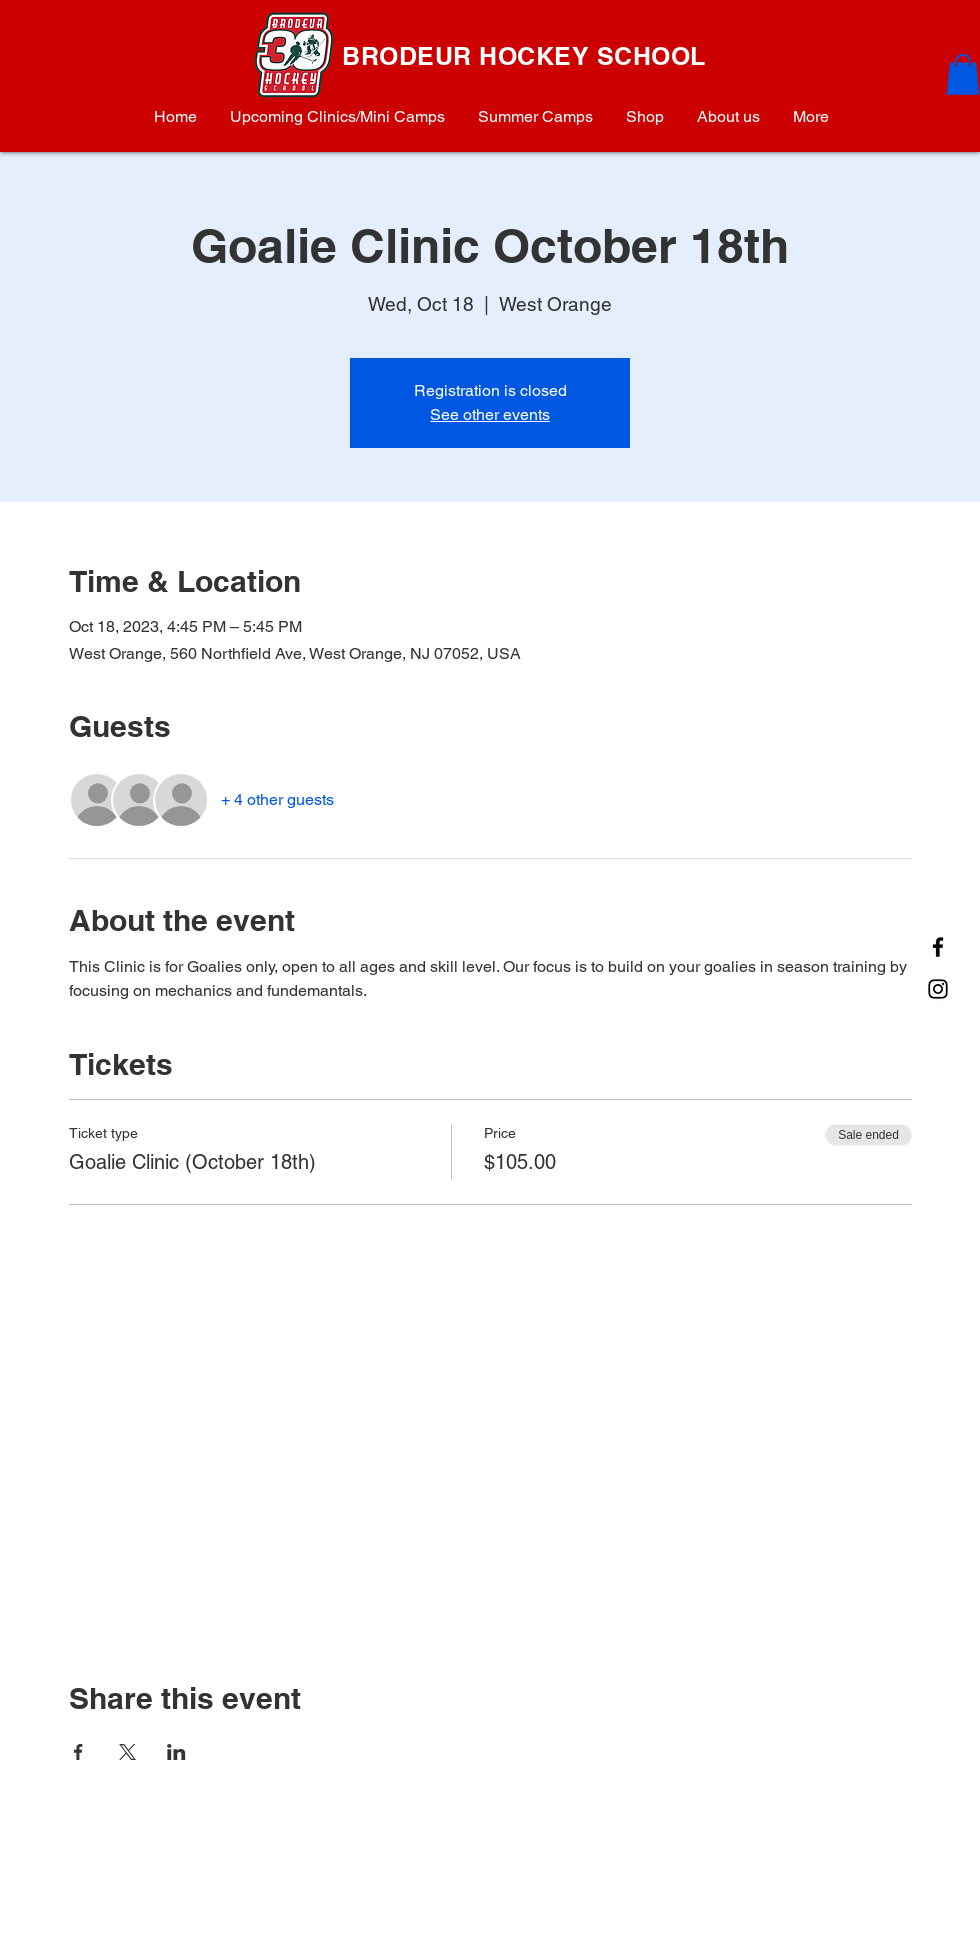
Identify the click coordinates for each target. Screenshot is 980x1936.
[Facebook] (938, 947)
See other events (490, 414)
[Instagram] (938, 989)
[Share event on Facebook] (78, 1752)
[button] (963, 74)
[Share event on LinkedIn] (176, 1752)
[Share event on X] (127, 1752)
